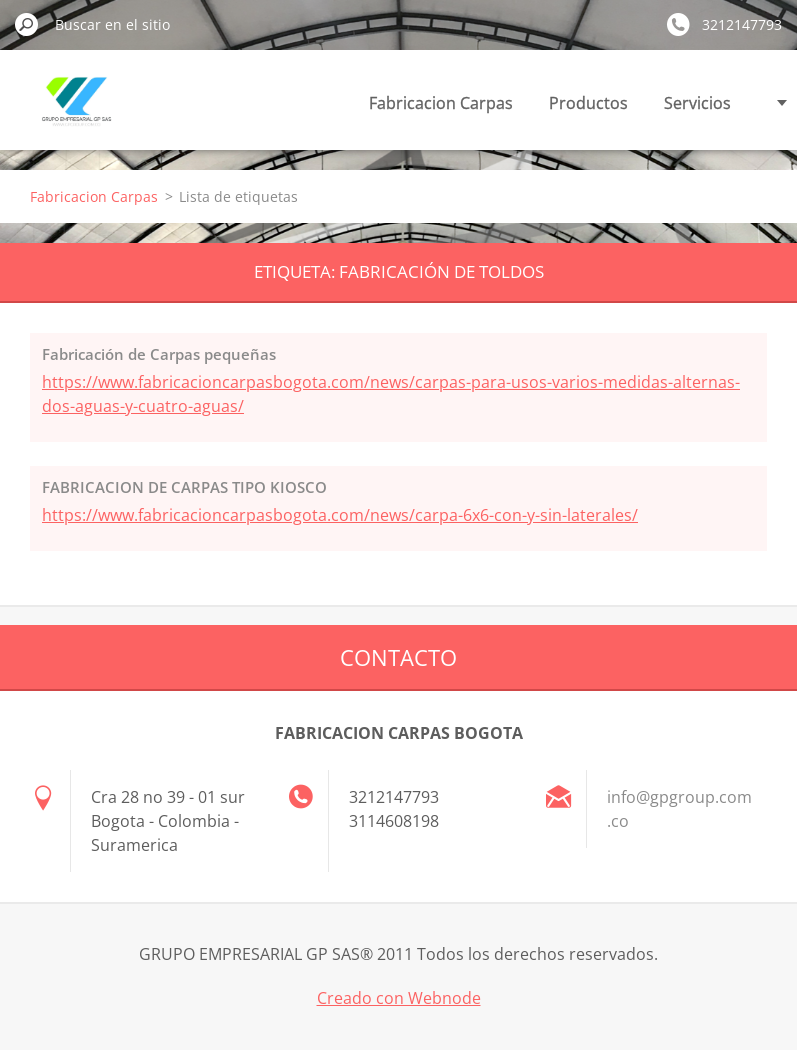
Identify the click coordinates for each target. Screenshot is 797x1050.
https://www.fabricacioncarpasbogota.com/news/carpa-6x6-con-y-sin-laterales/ (340, 515)
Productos (588, 103)
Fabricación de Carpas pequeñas (159, 354)
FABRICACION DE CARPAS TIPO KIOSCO (184, 487)
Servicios (697, 103)
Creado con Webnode (399, 998)
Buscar (27, 24)
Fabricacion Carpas (441, 103)
